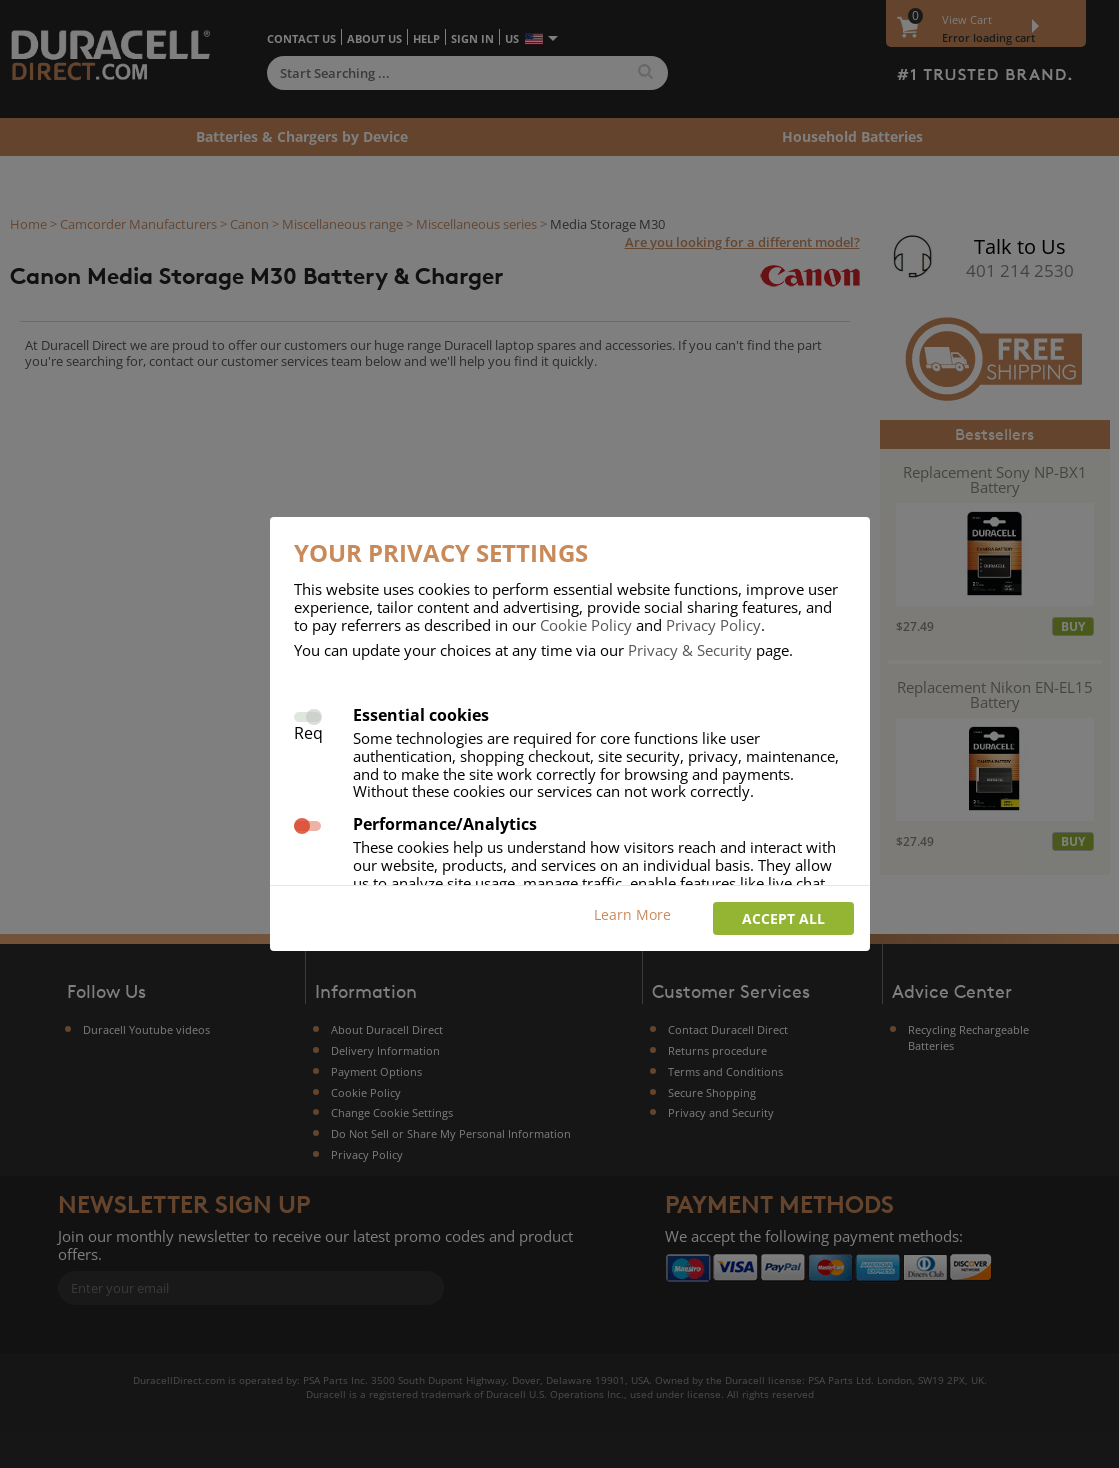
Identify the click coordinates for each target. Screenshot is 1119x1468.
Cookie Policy (586, 625)
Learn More (632, 914)
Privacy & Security (690, 650)
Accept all (783, 918)
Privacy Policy (713, 625)
